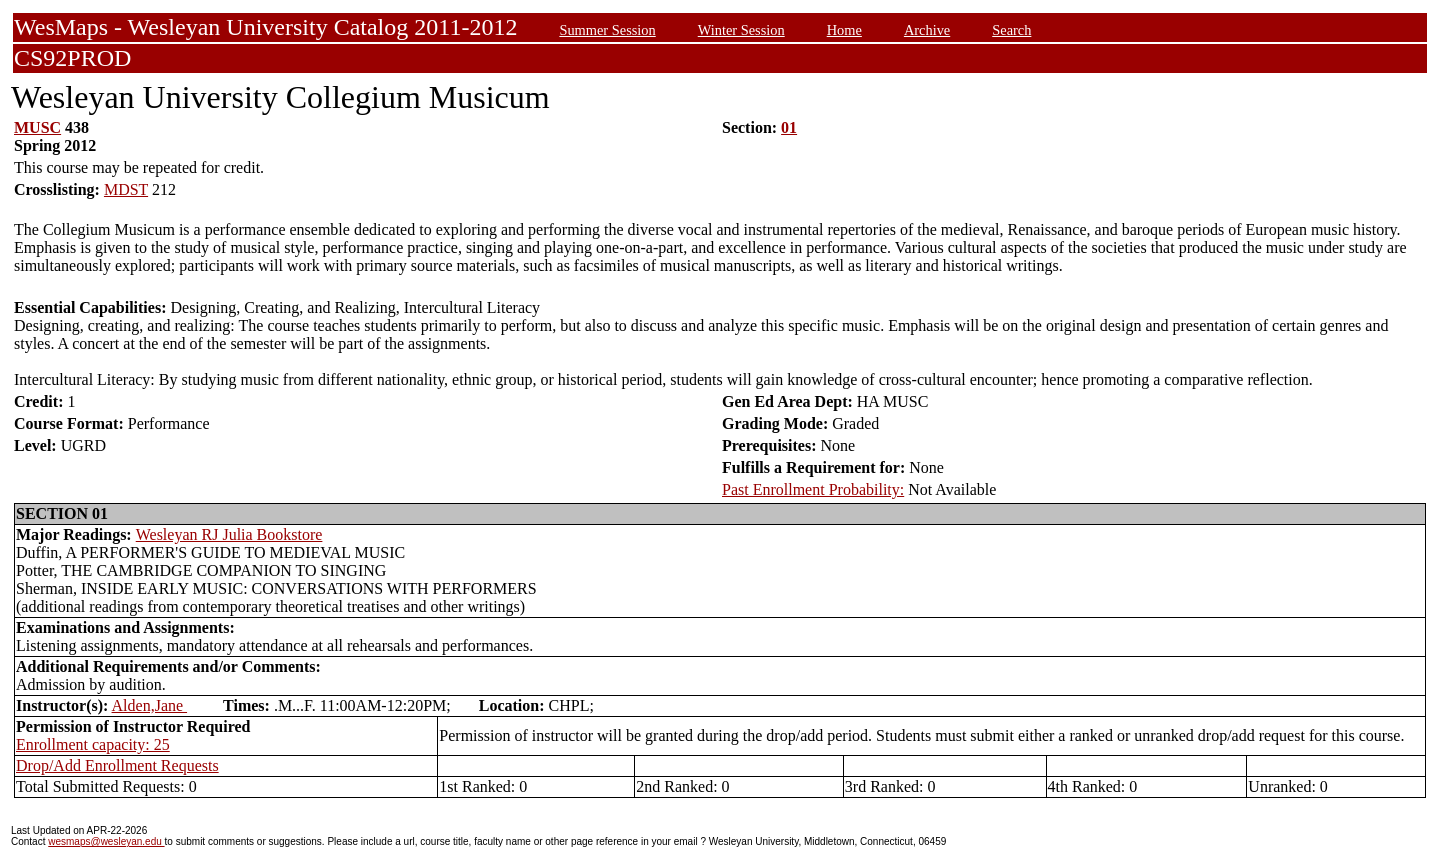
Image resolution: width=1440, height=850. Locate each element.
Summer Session (607, 30)
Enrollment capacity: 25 (93, 744)
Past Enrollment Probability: (813, 489)
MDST (126, 189)
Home (844, 30)
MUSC (37, 127)
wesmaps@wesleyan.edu (106, 841)
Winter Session (741, 30)
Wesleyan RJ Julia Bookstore (229, 534)
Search (1011, 30)
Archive (927, 30)
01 (789, 127)
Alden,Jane (150, 705)
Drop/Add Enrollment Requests (117, 765)
